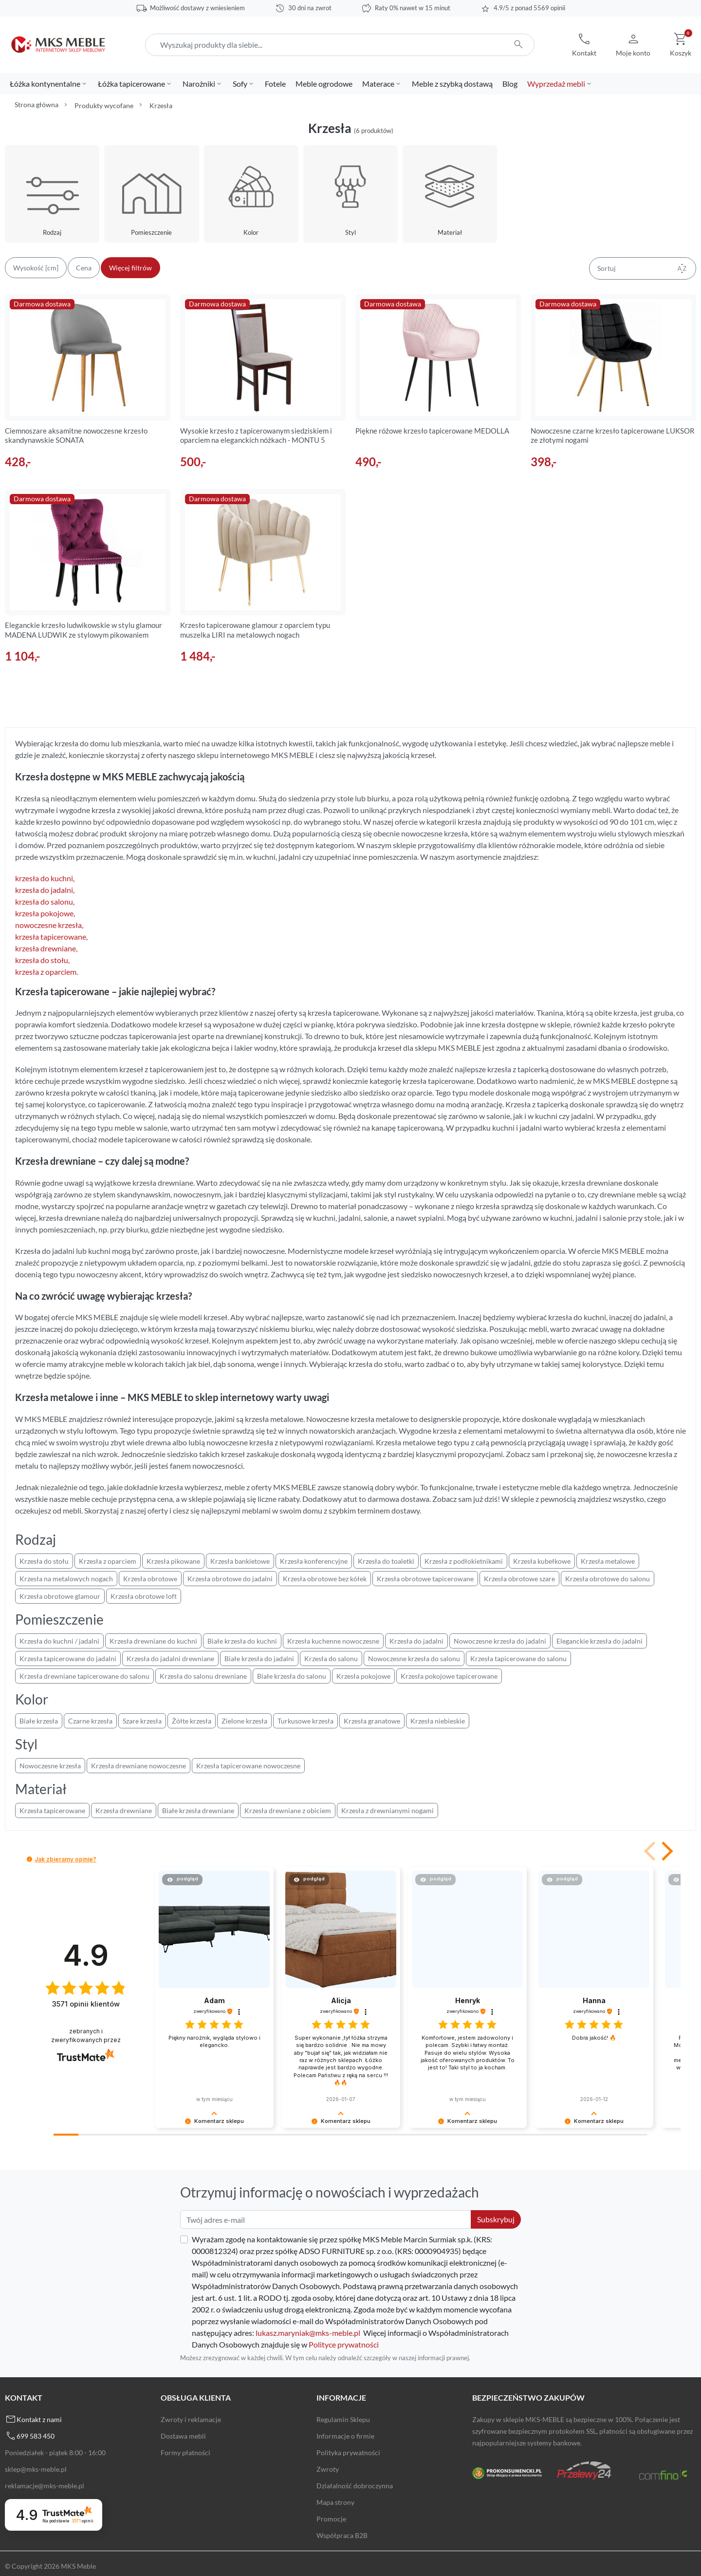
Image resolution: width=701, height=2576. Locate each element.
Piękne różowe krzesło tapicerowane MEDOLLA (432, 430)
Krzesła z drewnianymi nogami (387, 1810)
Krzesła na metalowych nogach (66, 1578)
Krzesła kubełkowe (542, 1561)
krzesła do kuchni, (44, 878)
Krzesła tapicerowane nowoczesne (248, 1766)
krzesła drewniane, (46, 948)
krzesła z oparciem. (46, 971)
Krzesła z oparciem (107, 1561)
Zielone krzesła (244, 1721)
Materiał (450, 232)
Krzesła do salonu (331, 1658)
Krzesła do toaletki (386, 1561)
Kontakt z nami (39, 2419)
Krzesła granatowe (372, 1721)
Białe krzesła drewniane (198, 1810)
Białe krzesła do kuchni (242, 1641)
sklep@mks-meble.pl (36, 2469)
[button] (584, 44)
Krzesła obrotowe (150, 1578)
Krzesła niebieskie (437, 1721)
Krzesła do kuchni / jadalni (59, 1641)
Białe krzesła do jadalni (259, 1658)
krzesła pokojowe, (45, 913)
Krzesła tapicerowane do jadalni (67, 1658)
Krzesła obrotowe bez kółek (325, 1578)
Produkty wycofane (103, 105)
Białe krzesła (38, 1721)
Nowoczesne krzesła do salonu (414, 1658)
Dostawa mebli (183, 2436)
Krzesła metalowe (608, 1561)
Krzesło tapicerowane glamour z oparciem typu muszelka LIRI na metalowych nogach (255, 630)
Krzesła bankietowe (240, 1561)
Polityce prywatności (344, 2344)
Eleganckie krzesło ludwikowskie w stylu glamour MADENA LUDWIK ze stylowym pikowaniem (83, 630)
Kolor (250, 232)
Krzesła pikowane (173, 1561)
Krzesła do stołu (44, 1561)
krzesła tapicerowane (50, 936)
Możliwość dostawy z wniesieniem (197, 8)
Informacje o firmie (345, 2436)
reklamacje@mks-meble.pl (44, 2485)
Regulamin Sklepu (343, 2419)
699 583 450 (36, 2436)
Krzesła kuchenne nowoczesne (333, 1641)
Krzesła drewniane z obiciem (287, 1810)
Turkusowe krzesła (305, 1721)
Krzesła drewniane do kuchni (153, 1641)
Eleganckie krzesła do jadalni (599, 1641)
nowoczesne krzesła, (49, 924)
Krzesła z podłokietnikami (463, 1561)
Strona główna (36, 104)
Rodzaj (52, 232)
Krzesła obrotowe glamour (59, 1596)
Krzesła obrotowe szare (519, 1578)
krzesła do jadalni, (44, 889)
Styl (350, 232)
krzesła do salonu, (44, 901)
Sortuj (642, 268)
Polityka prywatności (348, 2452)
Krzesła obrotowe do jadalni (230, 1578)
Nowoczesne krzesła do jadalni (500, 1641)
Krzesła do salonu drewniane (203, 1676)
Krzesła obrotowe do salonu (607, 1578)
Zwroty (327, 2469)
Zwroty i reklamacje (191, 2419)
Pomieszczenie (151, 232)
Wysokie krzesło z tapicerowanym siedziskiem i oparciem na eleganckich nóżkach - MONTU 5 (256, 435)
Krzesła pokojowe (363, 1676)
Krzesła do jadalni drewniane (170, 1658)
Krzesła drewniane (123, 1810)
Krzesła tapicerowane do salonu (518, 1658)
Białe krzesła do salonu (291, 1676)
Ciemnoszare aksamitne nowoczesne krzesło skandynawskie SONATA (76, 435)
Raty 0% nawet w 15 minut (412, 8)
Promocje (331, 2519)
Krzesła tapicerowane (52, 1810)
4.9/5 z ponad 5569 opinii (529, 8)
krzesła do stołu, (42, 960)
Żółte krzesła (191, 1721)
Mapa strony (335, 2502)
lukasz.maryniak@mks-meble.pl (308, 2332)
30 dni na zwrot (310, 8)
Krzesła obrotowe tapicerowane (425, 1578)
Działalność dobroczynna (354, 2485)
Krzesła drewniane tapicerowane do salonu (84, 1676)
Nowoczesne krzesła (50, 1766)
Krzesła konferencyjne (314, 1561)
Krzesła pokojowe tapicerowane (449, 1676)
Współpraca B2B (342, 2535)
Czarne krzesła (90, 1721)
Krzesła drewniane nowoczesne (138, 1766)
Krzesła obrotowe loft (144, 1596)
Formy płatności (185, 2452)
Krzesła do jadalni (416, 1641)
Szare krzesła (142, 1721)
